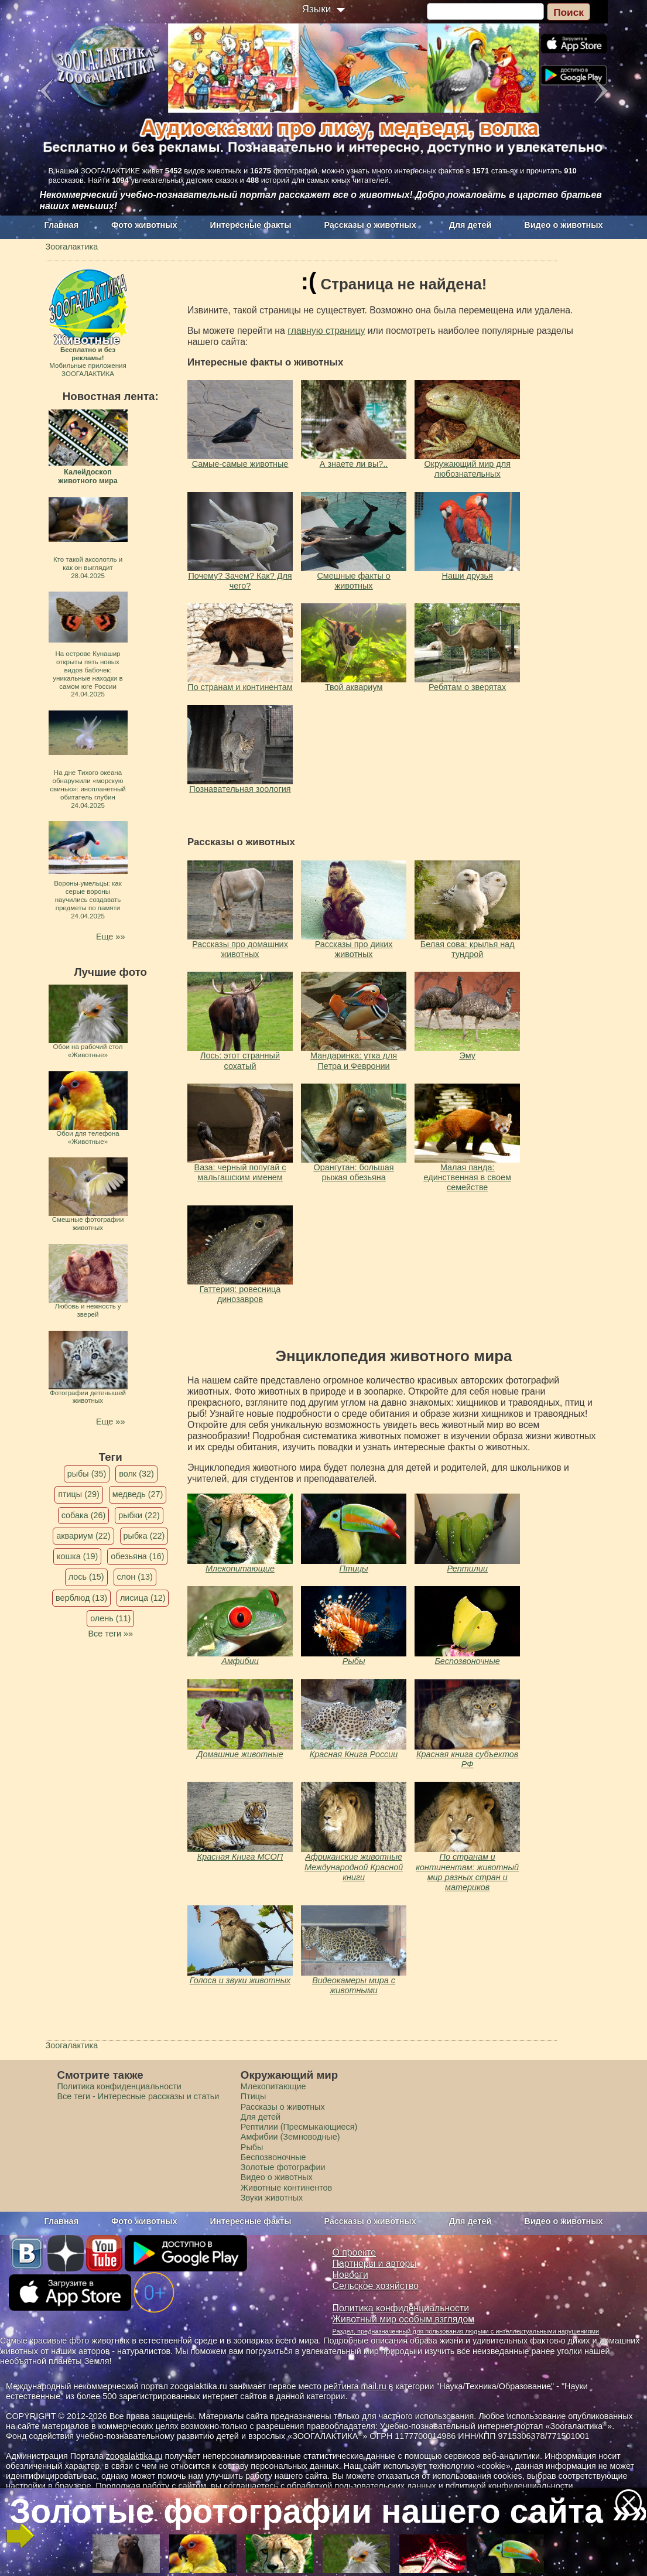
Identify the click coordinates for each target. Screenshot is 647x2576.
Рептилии (467, 1568)
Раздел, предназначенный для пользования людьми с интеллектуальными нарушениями (466, 2331)
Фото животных (144, 225)
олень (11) (110, 1618)
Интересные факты (251, 225)
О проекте (354, 2252)
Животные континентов (286, 2187)
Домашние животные (240, 1754)
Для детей (470, 225)
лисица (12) (143, 1598)
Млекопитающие (240, 1568)
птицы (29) (79, 1494)
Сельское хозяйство (376, 2286)
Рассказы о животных (370, 225)
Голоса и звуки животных (240, 1980)
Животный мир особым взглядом (404, 2319)
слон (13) (135, 1576)
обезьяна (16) (137, 1556)
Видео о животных (563, 225)
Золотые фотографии (283, 2167)
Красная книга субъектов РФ (467, 1759)
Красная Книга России (354, 1754)
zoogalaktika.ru (134, 2456)
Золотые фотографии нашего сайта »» (323, 2511)
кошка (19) (77, 1556)
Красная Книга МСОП (240, 1856)
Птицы (353, 1568)
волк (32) (136, 1473)
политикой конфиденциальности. (511, 2485)
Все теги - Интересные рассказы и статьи (138, 2096)
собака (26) (83, 1515)
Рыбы (354, 1661)
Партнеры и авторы (375, 2263)
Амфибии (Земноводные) (290, 2136)
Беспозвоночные (467, 1661)
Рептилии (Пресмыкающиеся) (299, 2126)
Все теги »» (110, 1633)
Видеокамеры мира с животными (353, 1985)
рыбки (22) (139, 1515)
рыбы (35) (87, 1473)
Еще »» (110, 936)
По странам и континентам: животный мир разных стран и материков (467, 1872)
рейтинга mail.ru (355, 2386)
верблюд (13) (81, 1598)
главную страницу (326, 331)
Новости (350, 2275)
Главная (61, 225)
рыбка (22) (144, 1535)
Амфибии (239, 1661)
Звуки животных (272, 2197)
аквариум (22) (83, 1535)
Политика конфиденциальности (119, 2086)
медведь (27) (137, 1494)
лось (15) (86, 1576)
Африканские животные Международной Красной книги (353, 1867)
